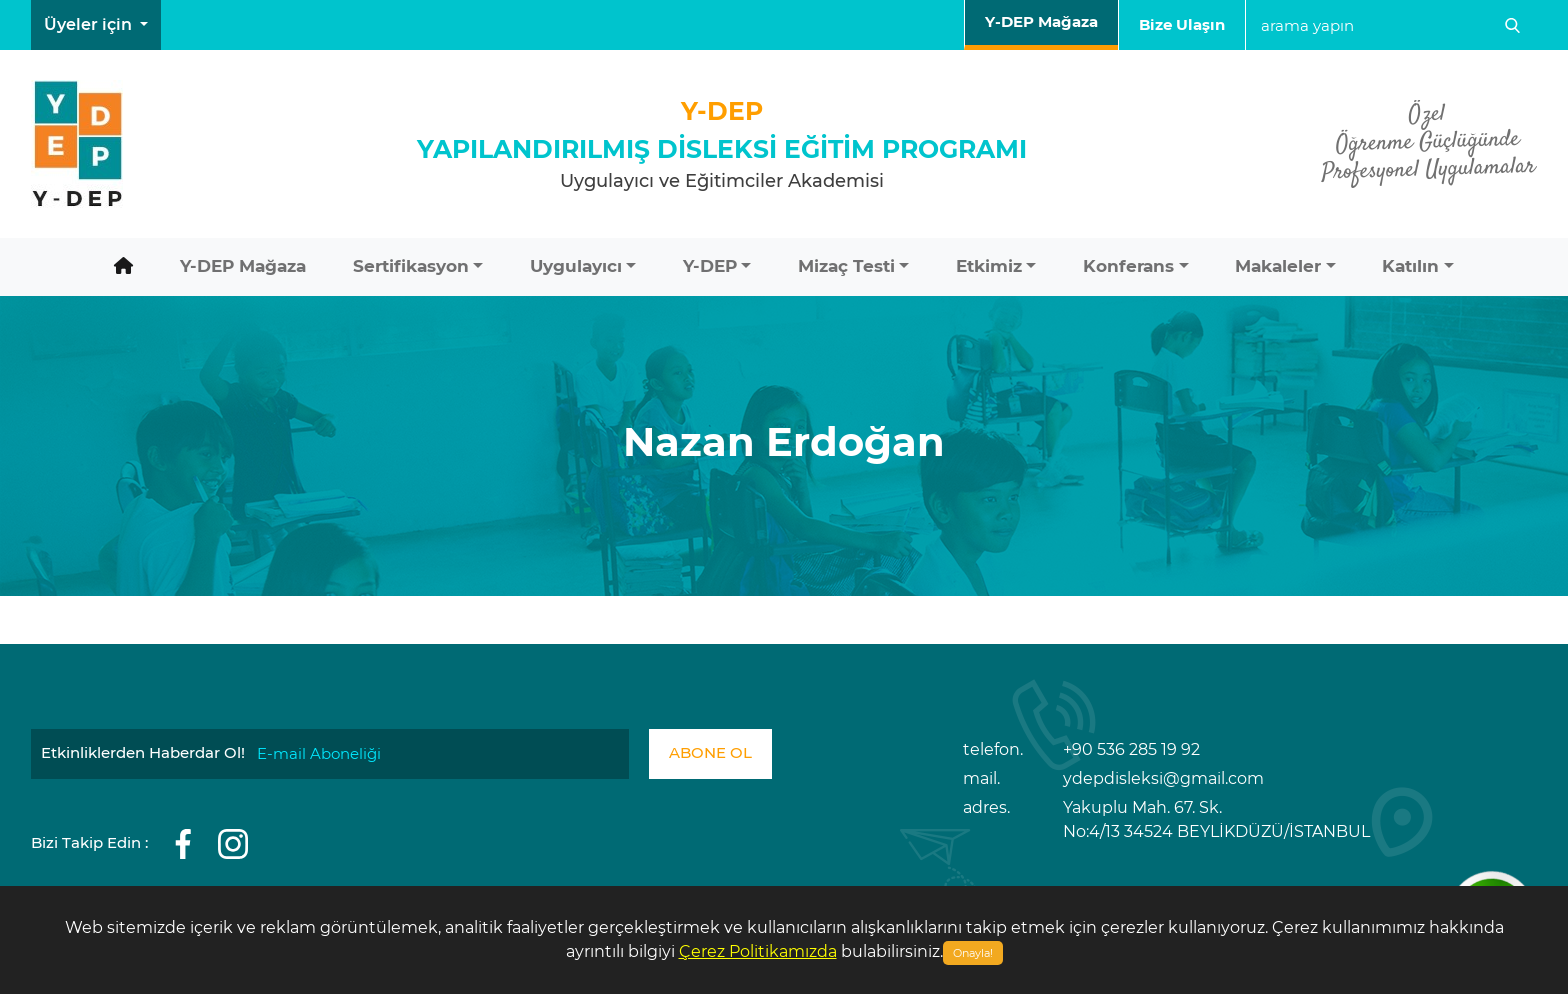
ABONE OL (710, 752)
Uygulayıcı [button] (576, 266)
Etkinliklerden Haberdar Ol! (143, 752)
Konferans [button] (1128, 266)
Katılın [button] (1410, 266)
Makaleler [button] (1278, 266)
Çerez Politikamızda (758, 951)
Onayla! (973, 953)
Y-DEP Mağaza (1041, 21)
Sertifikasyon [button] (411, 266)
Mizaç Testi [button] (846, 266)
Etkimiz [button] (989, 266)
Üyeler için (90, 24)
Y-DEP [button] (710, 266)
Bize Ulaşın (1182, 24)
